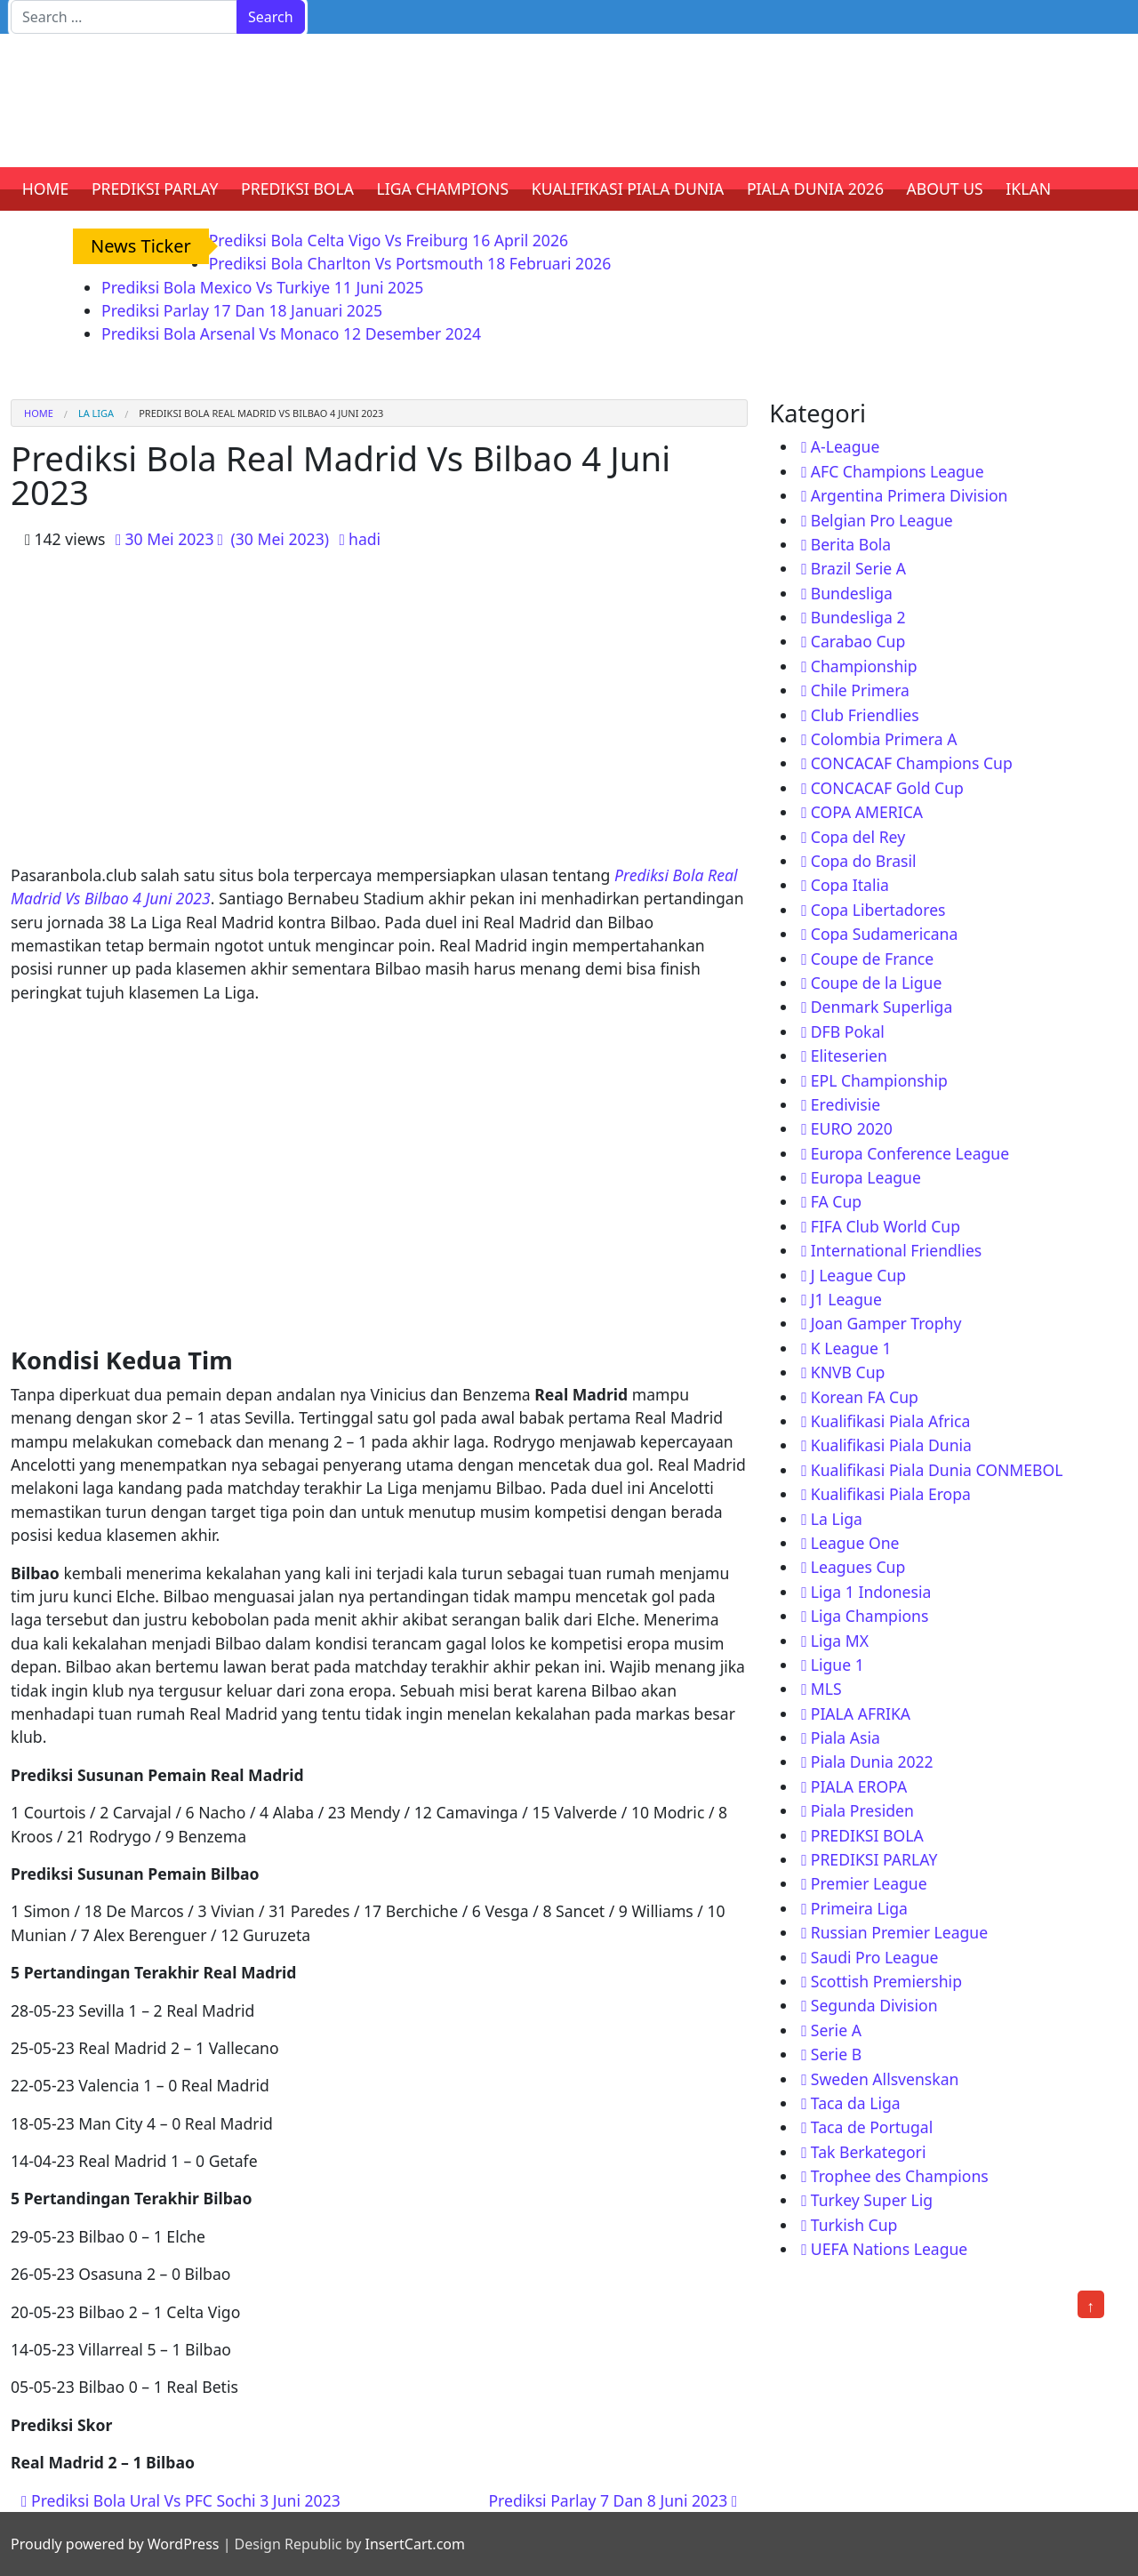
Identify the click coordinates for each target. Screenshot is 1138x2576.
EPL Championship (879, 1080)
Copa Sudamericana (884, 933)
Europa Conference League (910, 1153)
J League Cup (858, 1275)
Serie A (836, 2030)
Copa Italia (850, 884)
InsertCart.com (414, 2544)
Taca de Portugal (872, 2127)
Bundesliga (852, 593)
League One (855, 1542)
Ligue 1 (837, 1664)
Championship (864, 666)
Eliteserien (849, 1055)
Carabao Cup (858, 641)
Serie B (836, 2054)
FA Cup (836, 1201)
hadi (365, 539)
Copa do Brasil (864, 860)
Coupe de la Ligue (876, 982)
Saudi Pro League (875, 1957)
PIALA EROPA (859, 1786)
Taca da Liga (856, 2103)
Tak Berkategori (868, 2152)
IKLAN (1028, 188)
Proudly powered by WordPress (115, 2544)
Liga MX (840, 1640)
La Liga (96, 413)
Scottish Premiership (886, 1981)
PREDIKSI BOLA (297, 188)
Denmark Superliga (882, 1006)
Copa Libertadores (878, 909)
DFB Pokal (848, 1031)
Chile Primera (860, 690)
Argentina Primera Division (909, 495)
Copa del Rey (858, 836)
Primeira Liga (859, 1908)
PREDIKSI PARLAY (155, 188)
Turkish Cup (854, 2224)
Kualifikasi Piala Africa (891, 1421)
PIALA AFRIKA (860, 1713)
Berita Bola (851, 544)
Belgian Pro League (882, 520)
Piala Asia (845, 1737)
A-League (845, 446)
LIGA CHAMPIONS (443, 188)
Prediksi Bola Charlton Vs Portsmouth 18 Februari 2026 (410, 263)
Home (38, 413)
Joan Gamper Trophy (886, 1323)
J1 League (846, 1299)
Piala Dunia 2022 (872, 1761)
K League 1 (851, 1348)
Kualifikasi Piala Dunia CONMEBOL (937, 1470)
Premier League (869, 1883)
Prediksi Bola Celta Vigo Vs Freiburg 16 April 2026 (388, 240)
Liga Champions (870, 1615)
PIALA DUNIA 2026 (815, 188)
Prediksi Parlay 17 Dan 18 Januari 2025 (241, 310)
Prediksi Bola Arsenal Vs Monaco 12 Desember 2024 (291, 333)
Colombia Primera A (884, 739)
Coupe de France (872, 958)
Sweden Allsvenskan (885, 2079)
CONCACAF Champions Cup (912, 763)
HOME (45, 188)
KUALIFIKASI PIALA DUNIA (628, 188)
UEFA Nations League (889, 2248)
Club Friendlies (865, 715)
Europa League (866, 1177)
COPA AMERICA (867, 812)
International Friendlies (896, 1250)
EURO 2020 (852, 1128)
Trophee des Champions (900, 2176)
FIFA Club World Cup (885, 1226)
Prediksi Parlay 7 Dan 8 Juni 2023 (612, 2500)
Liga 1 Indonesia (871, 1591)
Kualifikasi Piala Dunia (891, 1445)
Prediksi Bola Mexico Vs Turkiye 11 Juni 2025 (262, 287)
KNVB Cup (848, 1372)
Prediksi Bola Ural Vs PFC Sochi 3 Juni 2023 (181, 2500)
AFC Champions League (897, 471)
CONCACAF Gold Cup (887, 787)
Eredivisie (845, 1104)
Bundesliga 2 (858, 617)
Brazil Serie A (858, 568)
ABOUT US (945, 188)
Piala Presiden (862, 1810)
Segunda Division (874, 2005)
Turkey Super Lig (872, 2200)
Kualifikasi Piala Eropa (891, 1494)
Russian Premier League (899, 1932)
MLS (826, 1688)
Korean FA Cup (864, 1397)
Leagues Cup (858, 1566)
